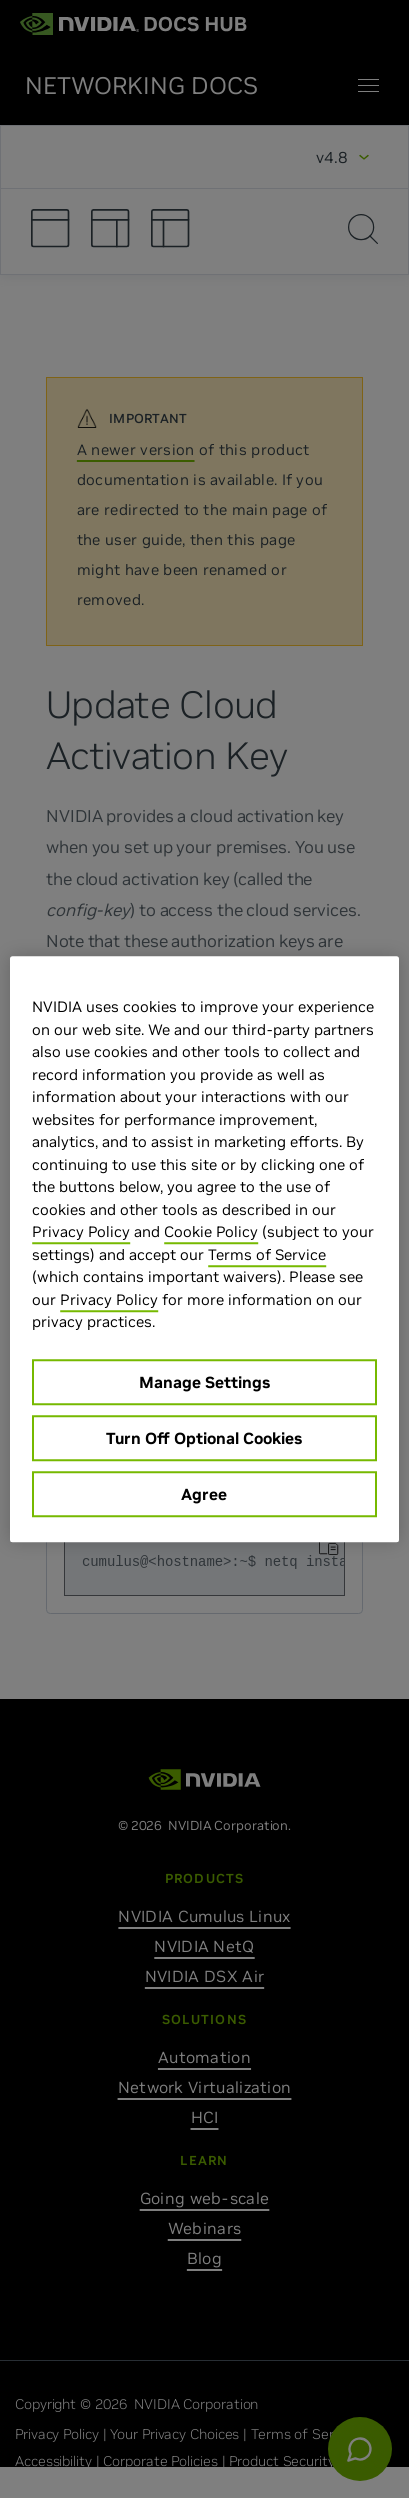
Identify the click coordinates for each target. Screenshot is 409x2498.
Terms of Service (267, 1254)
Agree (204, 1494)
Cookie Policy (211, 1231)
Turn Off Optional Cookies (204, 1438)
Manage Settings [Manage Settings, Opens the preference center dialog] (204, 1382)
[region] (204, 1249)
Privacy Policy (81, 1231)
